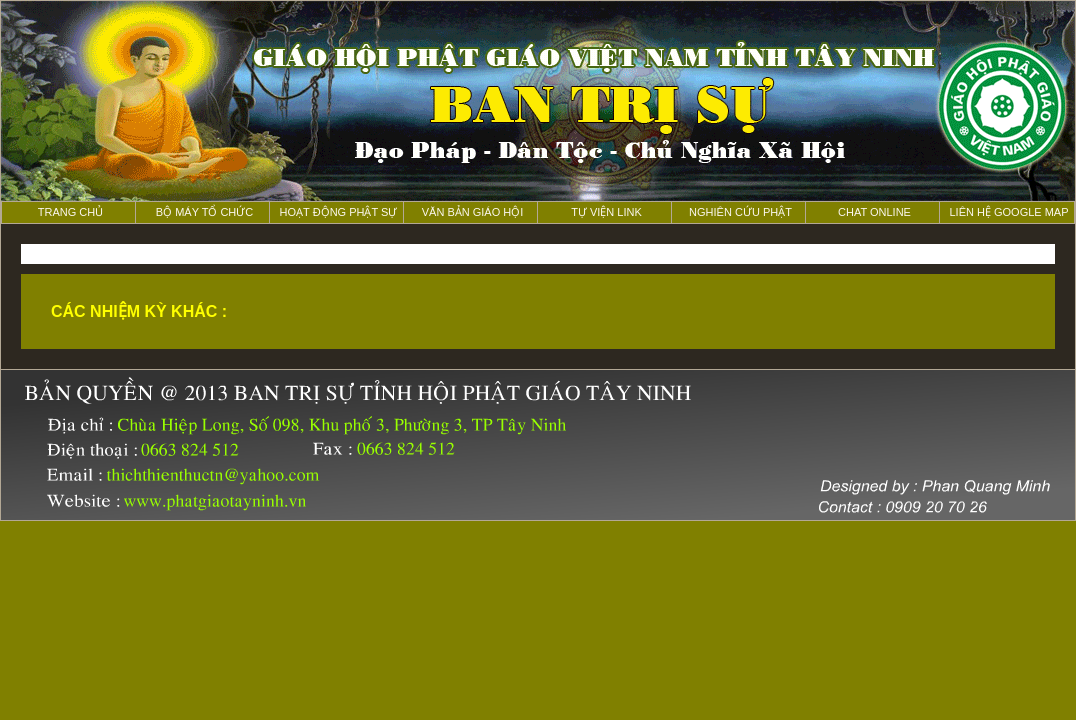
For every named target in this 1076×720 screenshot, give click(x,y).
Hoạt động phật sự (339, 212)
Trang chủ (70, 212)
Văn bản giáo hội (473, 212)
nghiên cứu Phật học (740, 215)
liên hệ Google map (1008, 212)
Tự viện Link (606, 212)
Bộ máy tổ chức (205, 212)
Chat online (874, 212)
